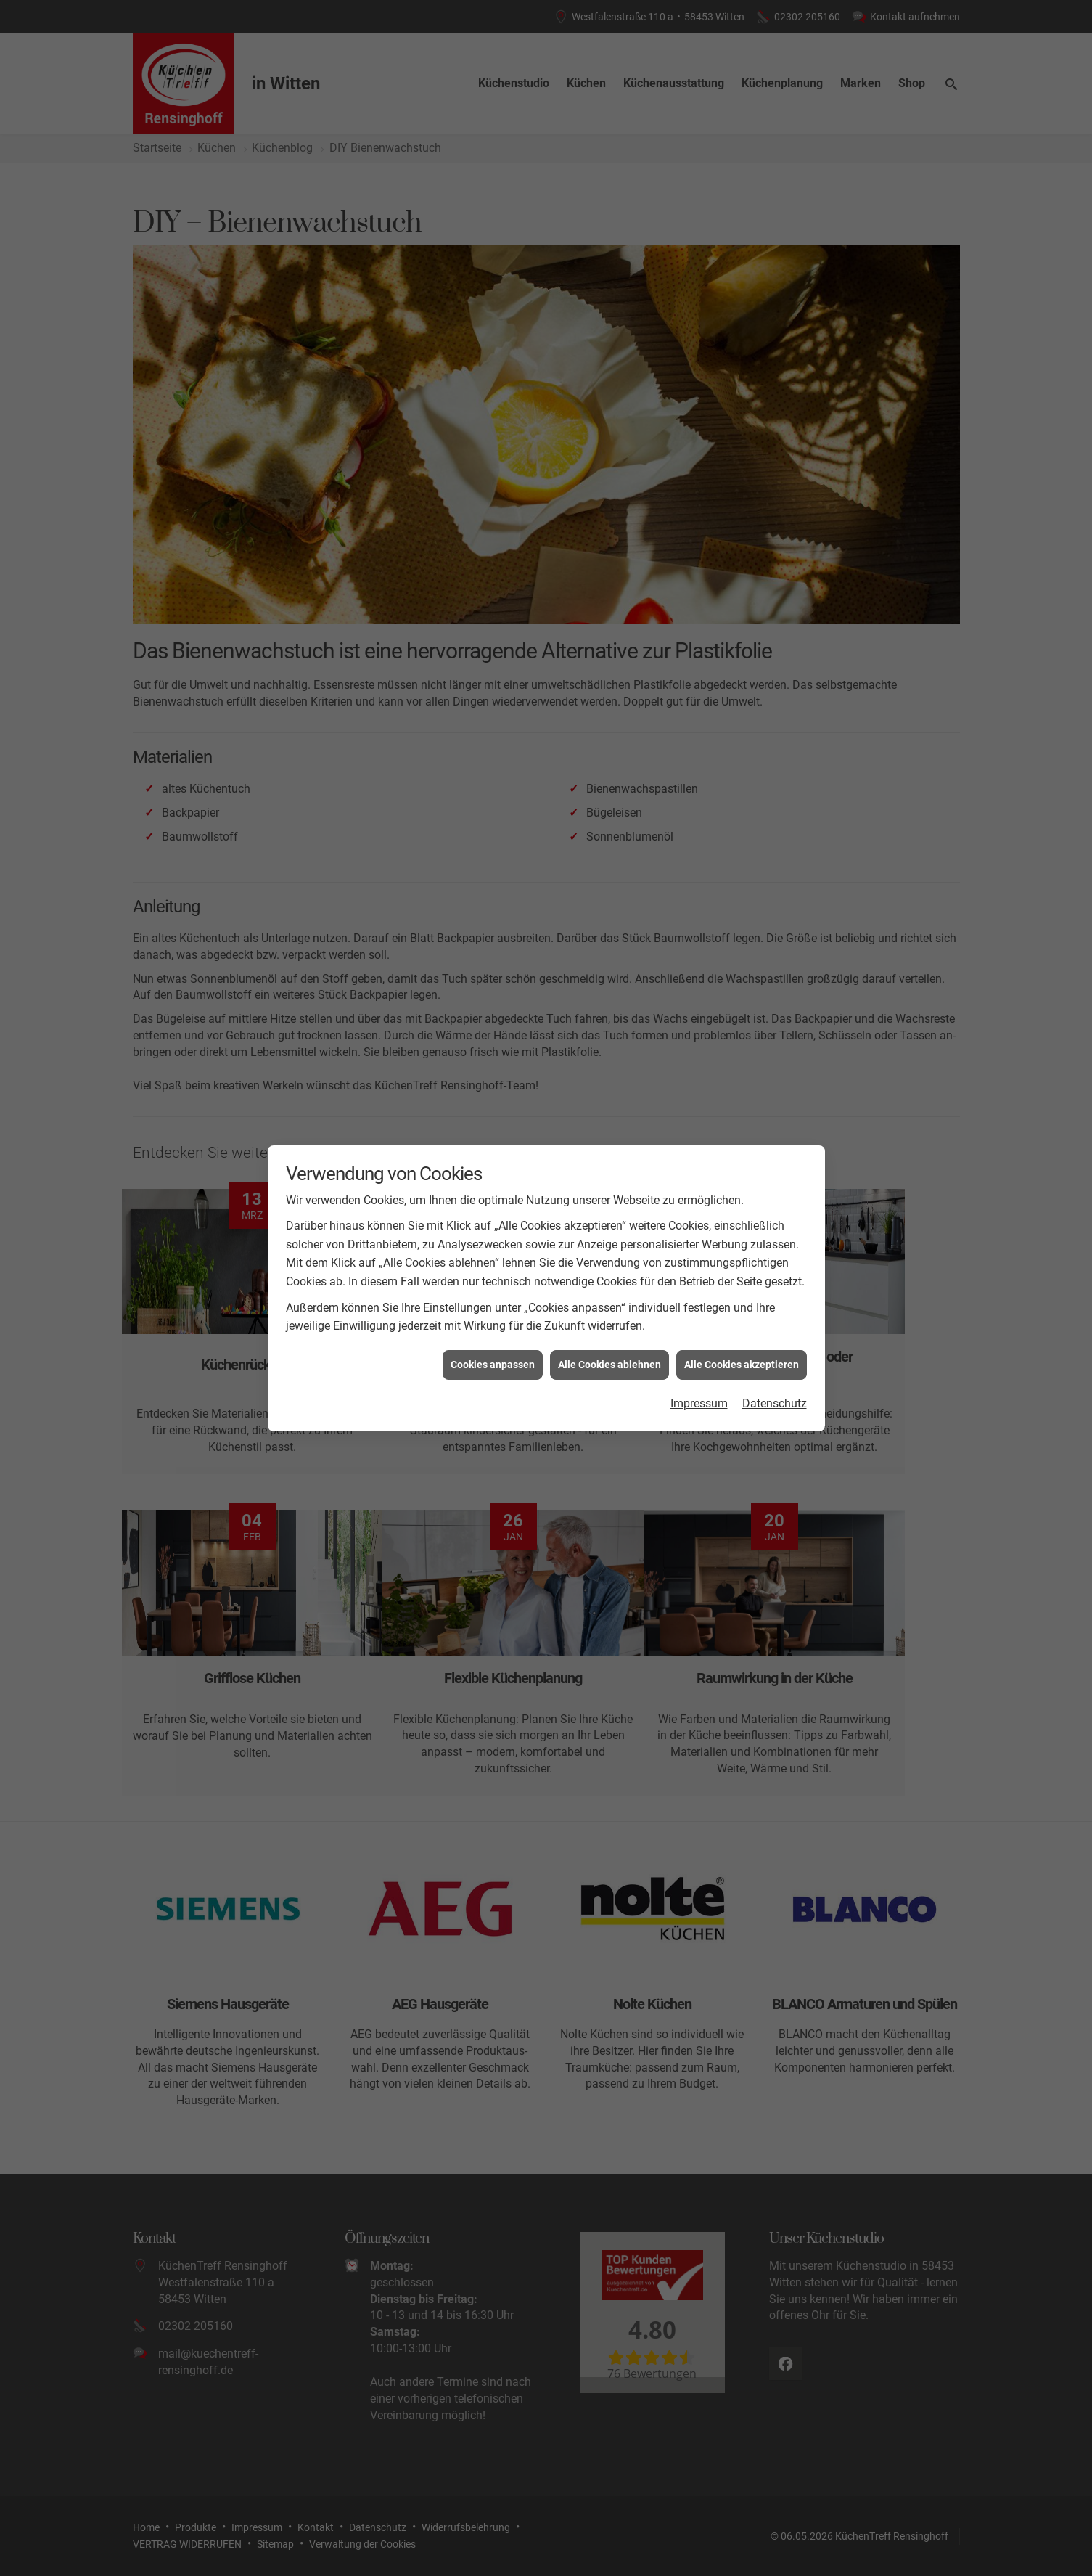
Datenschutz (774, 1403)
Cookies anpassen (493, 1364)
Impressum (699, 1403)
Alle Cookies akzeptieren (741, 1364)
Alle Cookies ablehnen (609, 1364)
